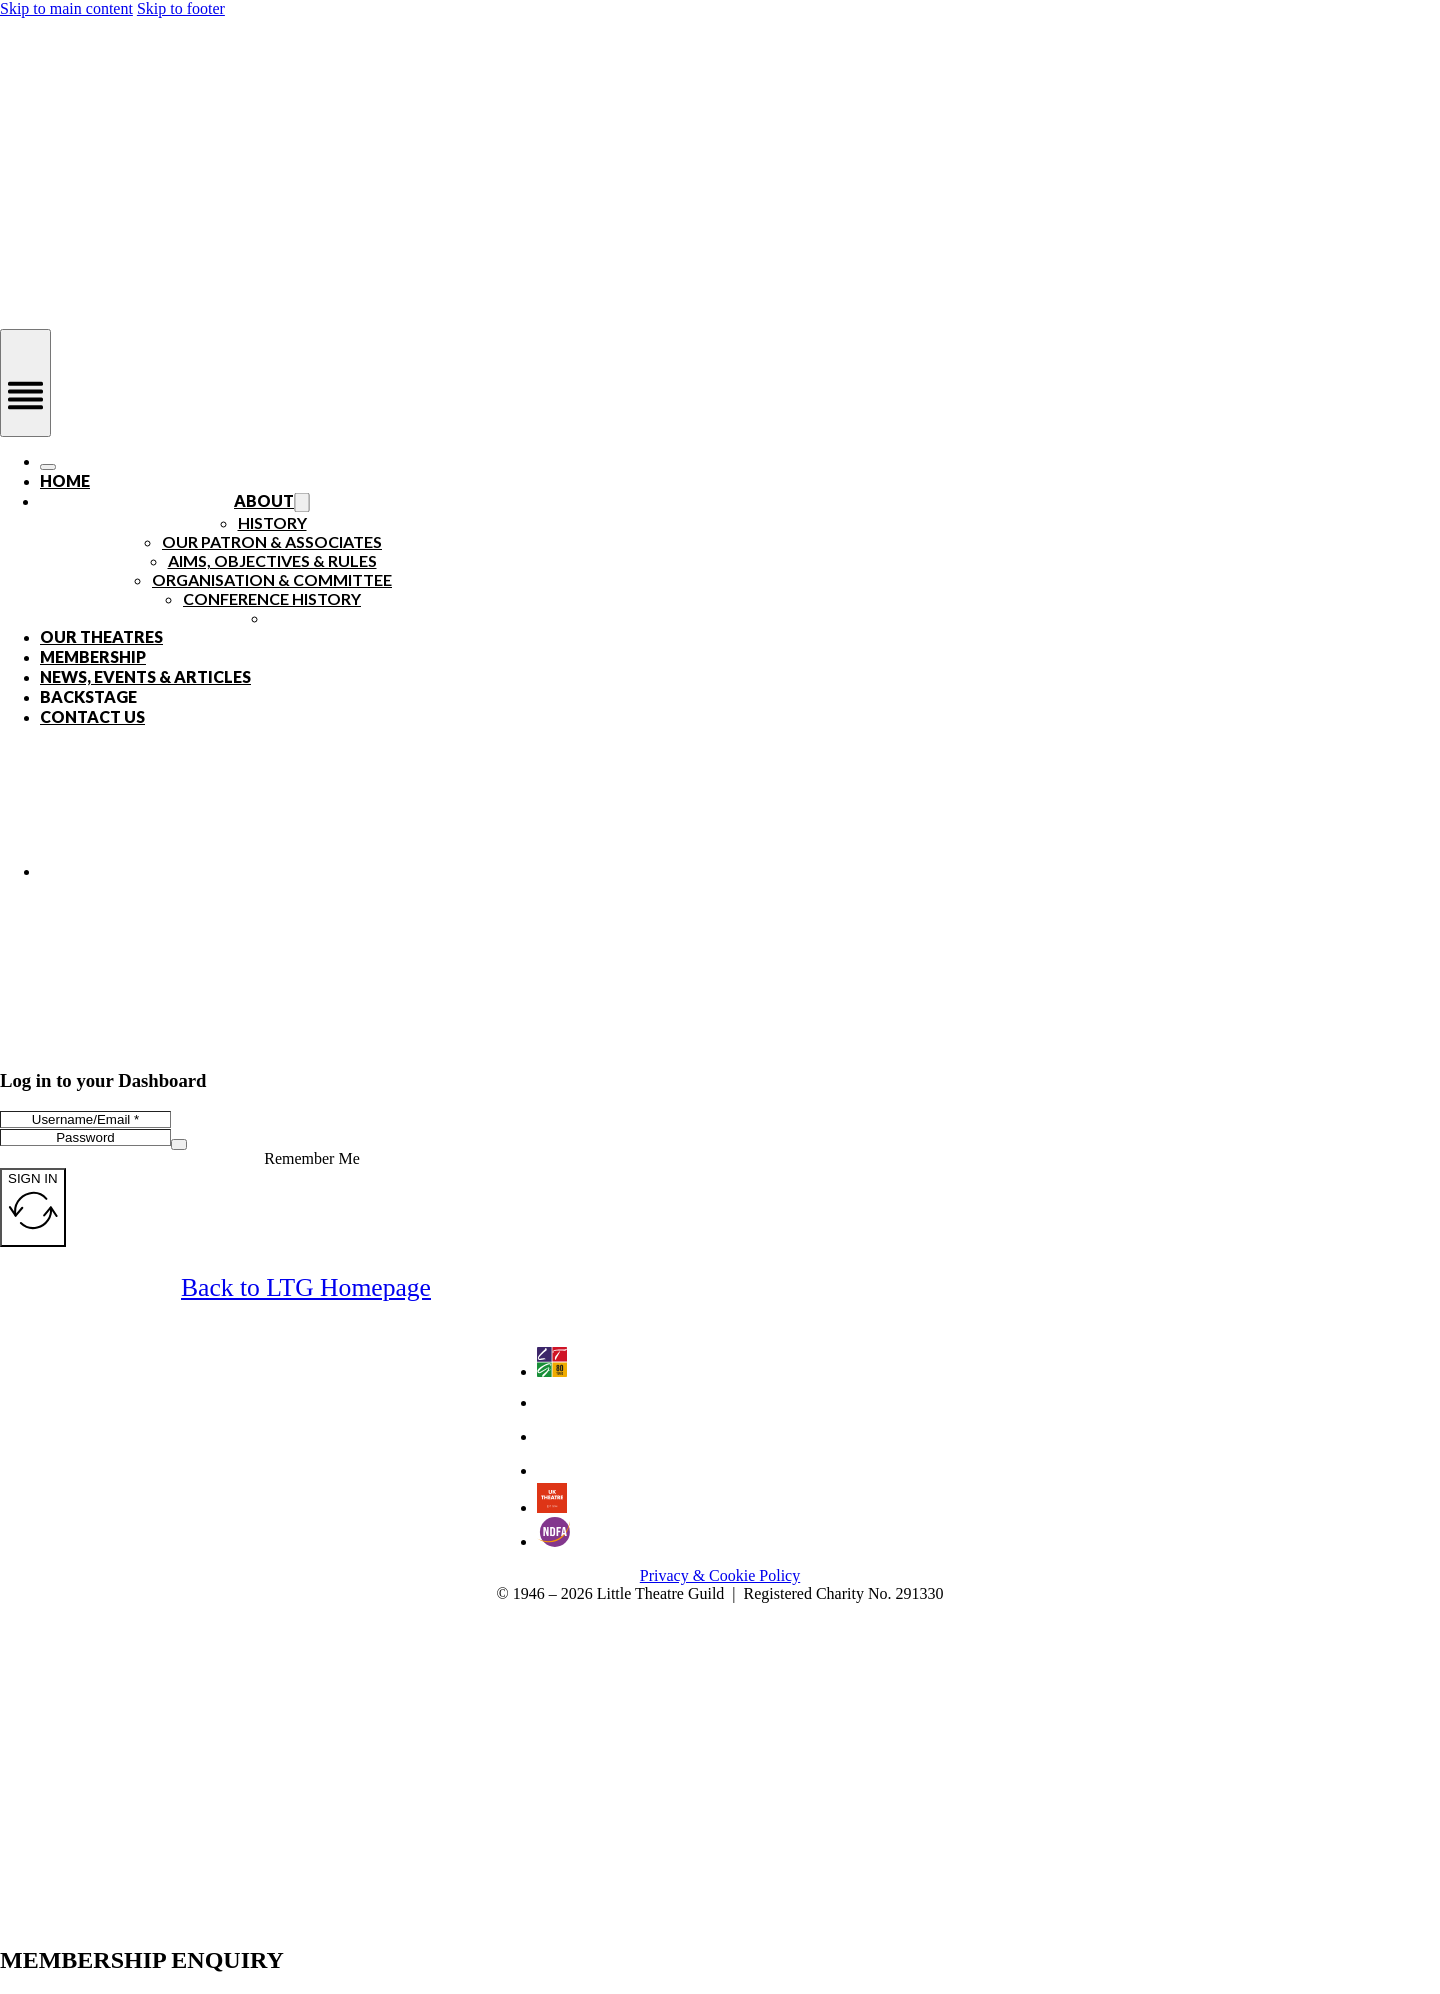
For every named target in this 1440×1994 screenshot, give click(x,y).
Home (65, 480)
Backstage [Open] (88, 696)
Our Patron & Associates (272, 541)
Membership (93, 656)
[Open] (25, 383)
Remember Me (312, 1158)
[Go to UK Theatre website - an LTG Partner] (552, 1507)
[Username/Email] (85, 1119)
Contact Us (92, 716)
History (272, 522)
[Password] (85, 1137)
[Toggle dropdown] (301, 503)
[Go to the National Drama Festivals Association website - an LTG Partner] (553, 1541)
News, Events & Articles (145, 676)
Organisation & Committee (272, 579)
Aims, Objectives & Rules (272, 560)
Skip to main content (66, 8)
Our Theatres (101, 636)
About (264, 500)
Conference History (272, 598)
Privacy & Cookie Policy (720, 1575)
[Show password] (179, 1144)
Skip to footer (181, 8)
